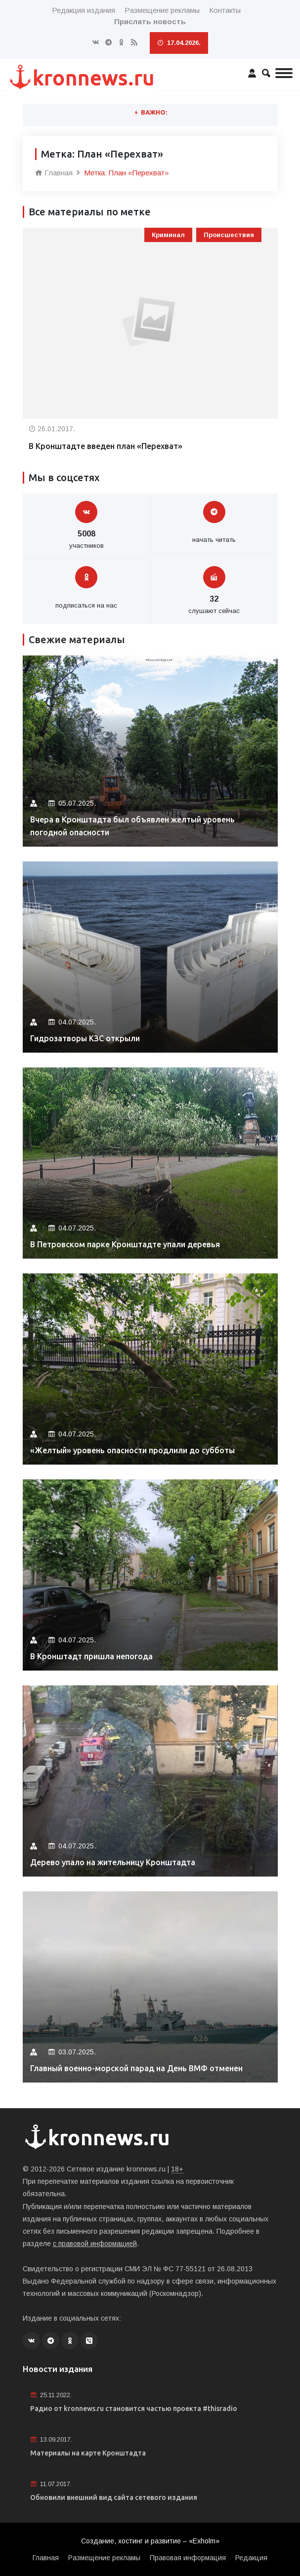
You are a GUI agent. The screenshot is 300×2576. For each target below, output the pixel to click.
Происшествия (229, 235)
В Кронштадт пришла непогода (91, 1656)
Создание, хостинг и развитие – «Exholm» (150, 2541)
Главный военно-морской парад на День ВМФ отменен (136, 2068)
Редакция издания (83, 10)
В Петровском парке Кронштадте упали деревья (125, 1244)
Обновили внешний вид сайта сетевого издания (113, 2497)
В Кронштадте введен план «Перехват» (105, 446)
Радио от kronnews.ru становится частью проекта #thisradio (133, 2408)
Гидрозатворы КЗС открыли (85, 1038)
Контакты (225, 10)
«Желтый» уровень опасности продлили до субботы (132, 1450)
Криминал (168, 235)
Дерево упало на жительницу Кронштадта (112, 1862)
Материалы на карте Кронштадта (88, 2453)
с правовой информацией (95, 2244)
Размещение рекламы (162, 10)
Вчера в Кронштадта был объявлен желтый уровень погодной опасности (132, 826)
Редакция (251, 2558)
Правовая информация (188, 2558)
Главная (54, 172)
